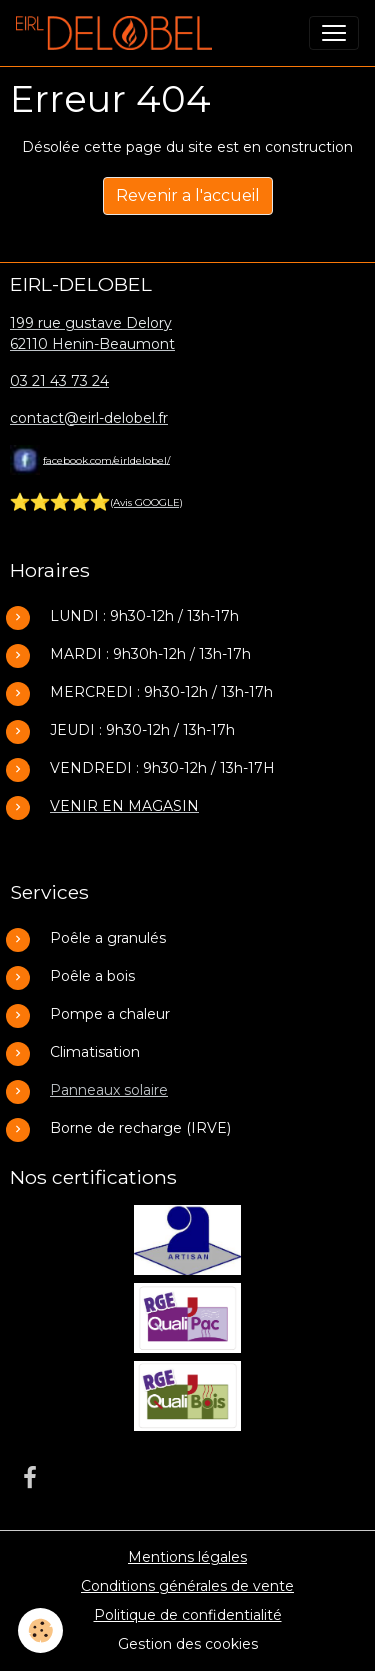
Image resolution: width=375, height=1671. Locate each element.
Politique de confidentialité (188, 1615)
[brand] (118, 33)
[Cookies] (40, 1630)
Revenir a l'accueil (188, 195)
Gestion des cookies (188, 1644)
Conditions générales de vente (187, 1586)
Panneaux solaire (109, 1090)
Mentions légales (187, 1557)
